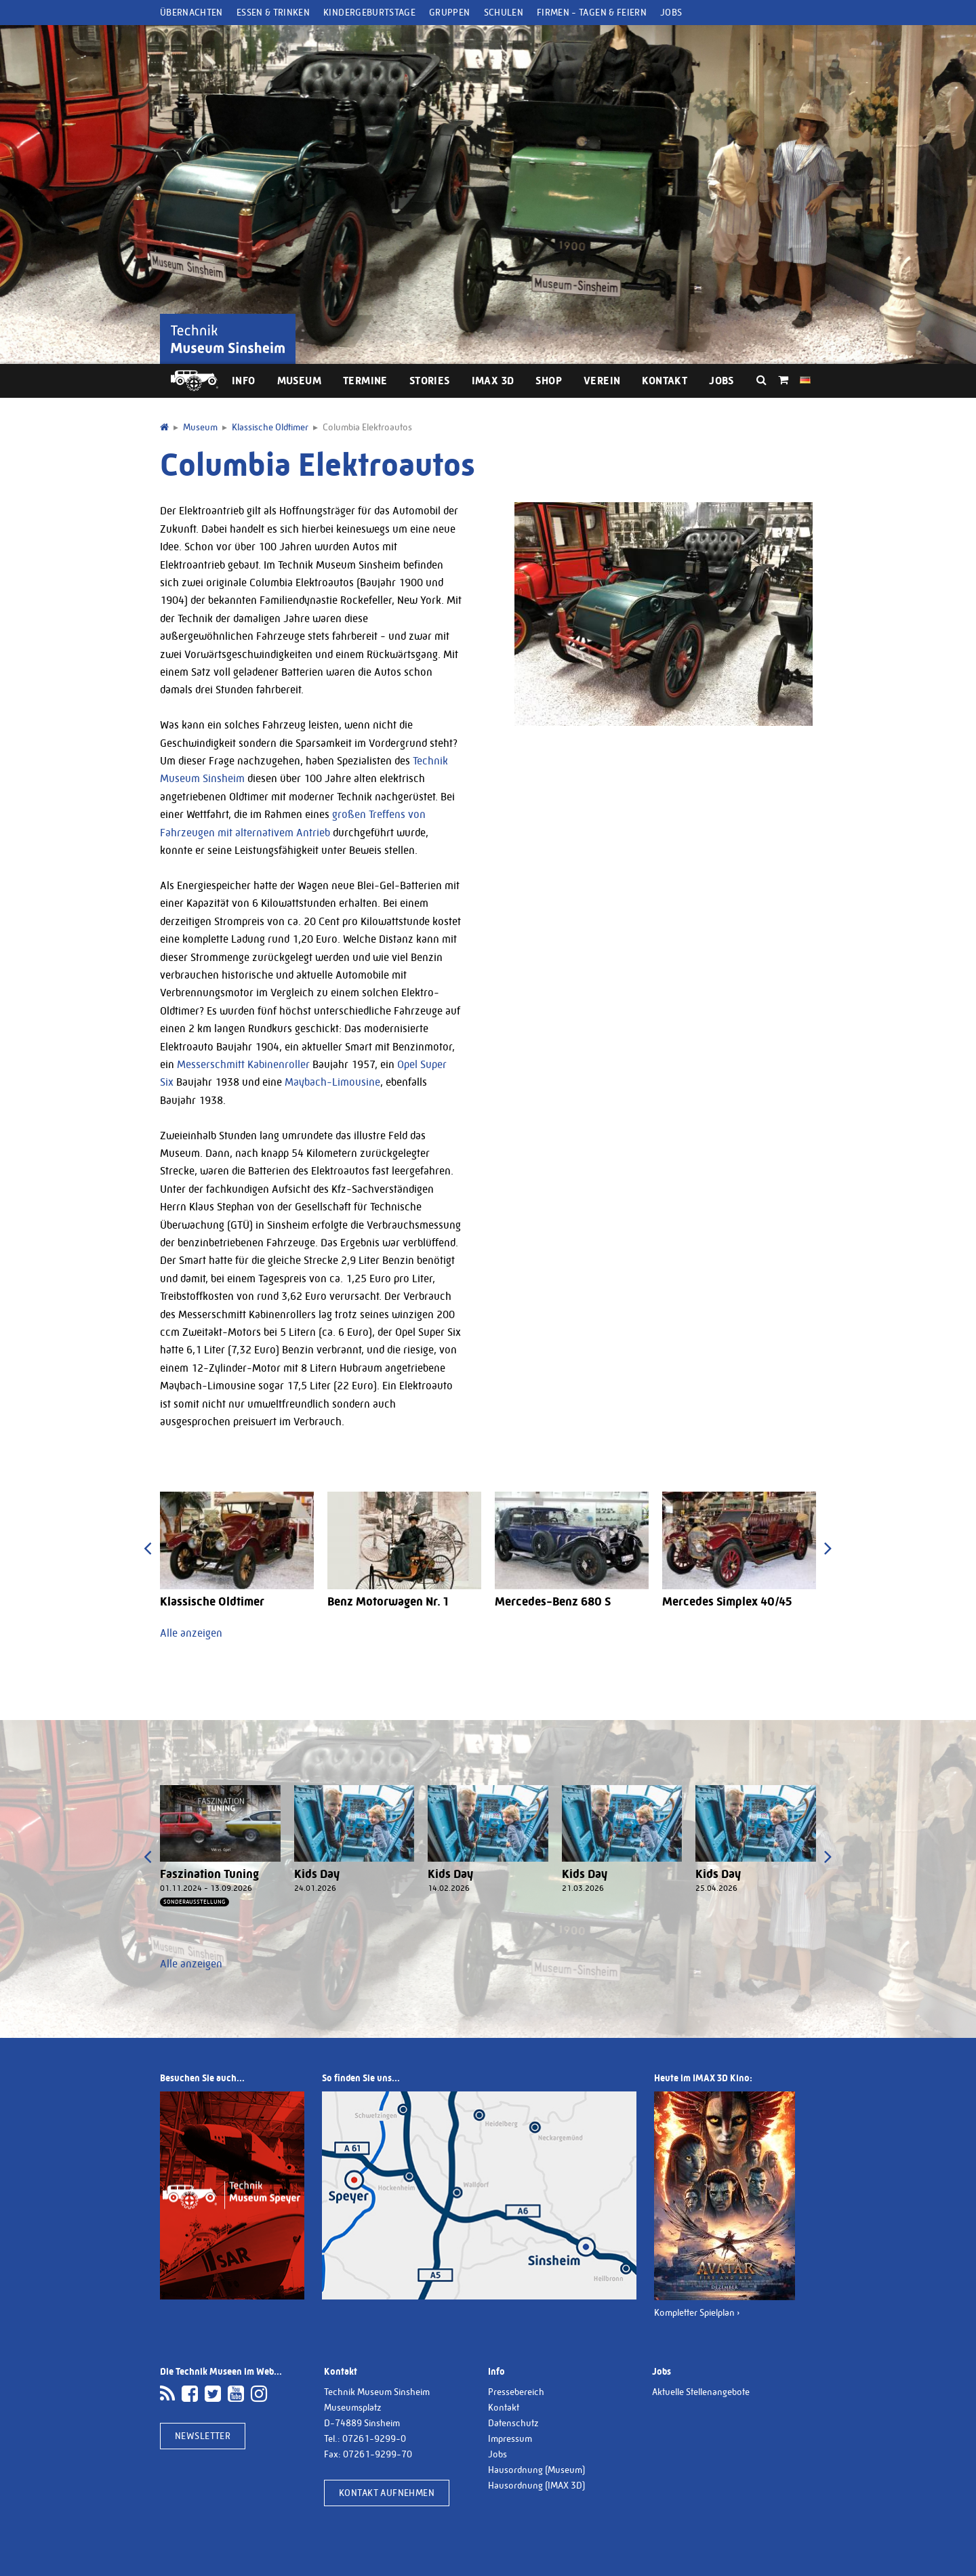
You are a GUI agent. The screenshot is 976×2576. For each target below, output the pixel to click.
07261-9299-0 (374, 2438)
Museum (299, 380)
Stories (429, 380)
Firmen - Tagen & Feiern (592, 12)
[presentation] (147, 1548)
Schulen (503, 12)
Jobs (671, 12)
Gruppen (449, 12)
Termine (365, 380)
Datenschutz (513, 2422)
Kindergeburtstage (369, 12)
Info (244, 380)
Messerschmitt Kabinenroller (243, 1064)
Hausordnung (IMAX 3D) (536, 2485)
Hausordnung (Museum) (536, 2469)
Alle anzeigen (191, 1633)
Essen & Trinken (273, 12)
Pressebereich (516, 2391)
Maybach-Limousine (332, 1082)
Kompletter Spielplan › (697, 2312)
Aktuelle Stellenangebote (701, 2391)
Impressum (510, 2438)
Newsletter (202, 2435)
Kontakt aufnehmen (386, 2492)
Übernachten (191, 12)
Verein (602, 380)
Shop (548, 380)
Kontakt (664, 380)
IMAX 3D (493, 380)
